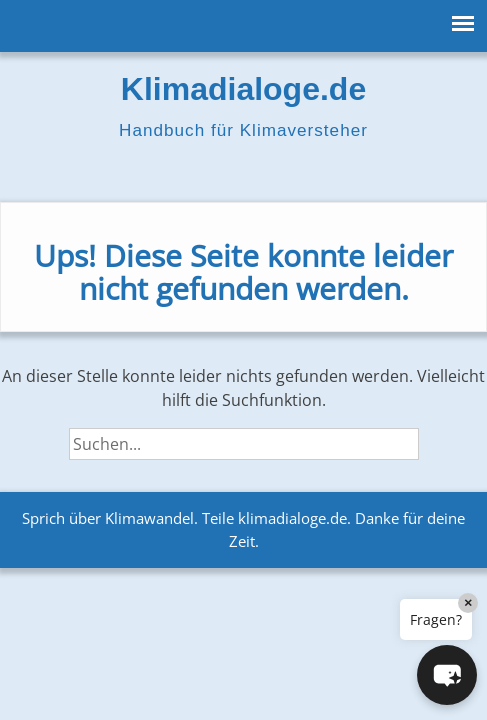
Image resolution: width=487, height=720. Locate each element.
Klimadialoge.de (243, 89)
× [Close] (468, 602)
